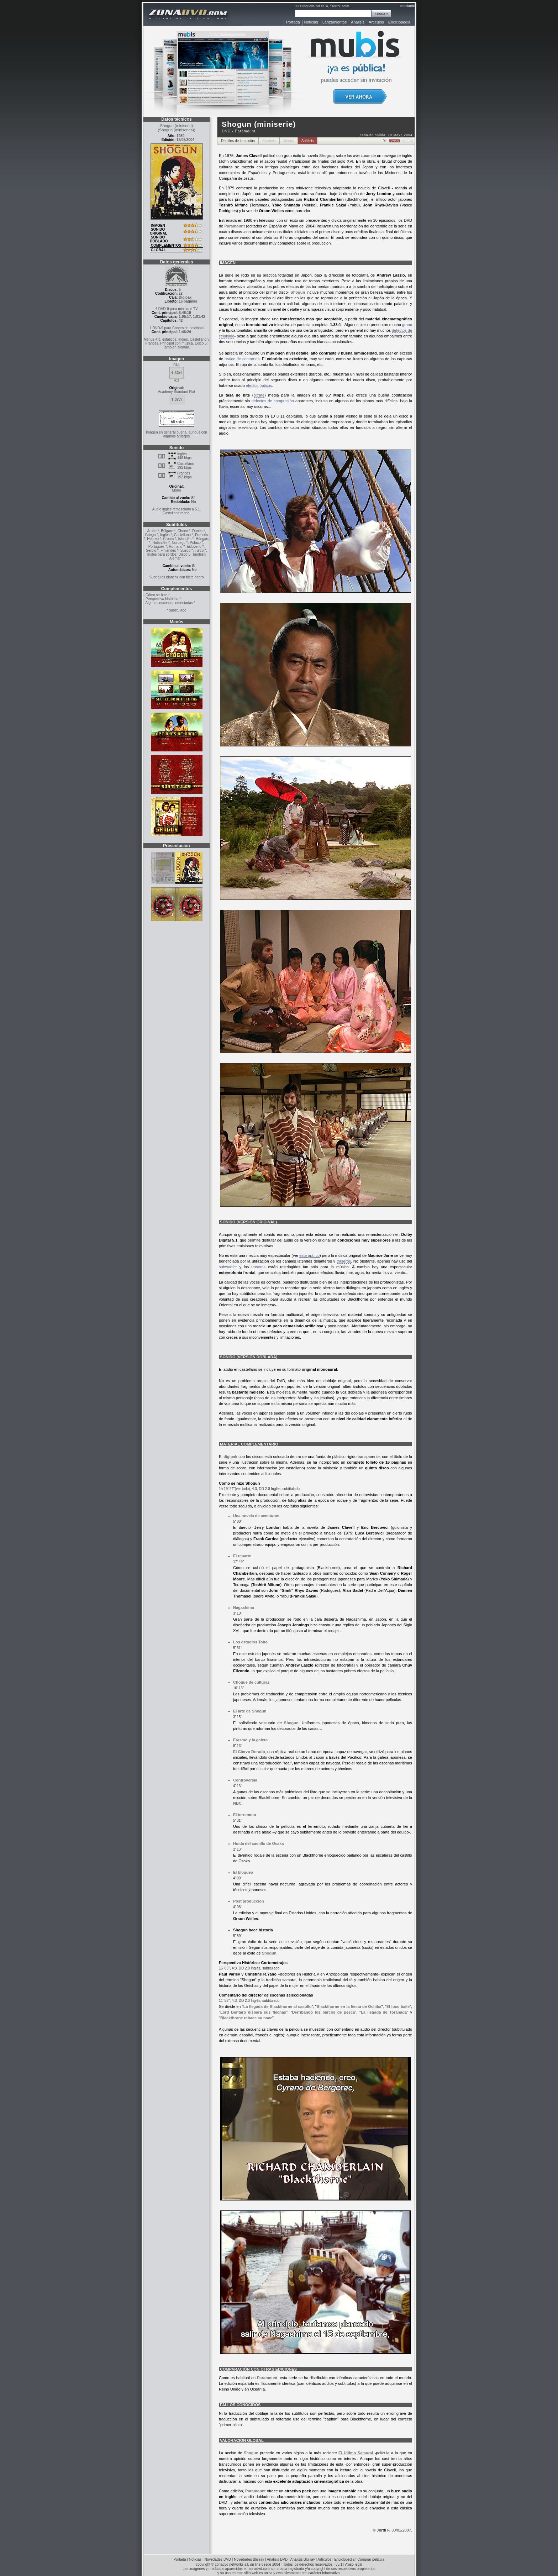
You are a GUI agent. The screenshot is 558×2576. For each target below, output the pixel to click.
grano (407, 324)
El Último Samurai (355, 2453)
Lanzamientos (334, 22)
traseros (344, 1261)
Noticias (311, 22)
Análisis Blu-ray (302, 2559)
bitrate (259, 395)
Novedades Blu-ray (249, 2559)
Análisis (357, 22)
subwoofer (228, 1267)
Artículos (376, 22)
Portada (293, 22)
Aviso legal (353, 2564)
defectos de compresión (273, 401)
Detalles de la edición (238, 141)
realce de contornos (242, 359)
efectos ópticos (259, 385)
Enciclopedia (399, 22)
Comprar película (370, 2559)
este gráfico (309, 1255)
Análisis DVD (277, 2559)
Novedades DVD (218, 2559)
